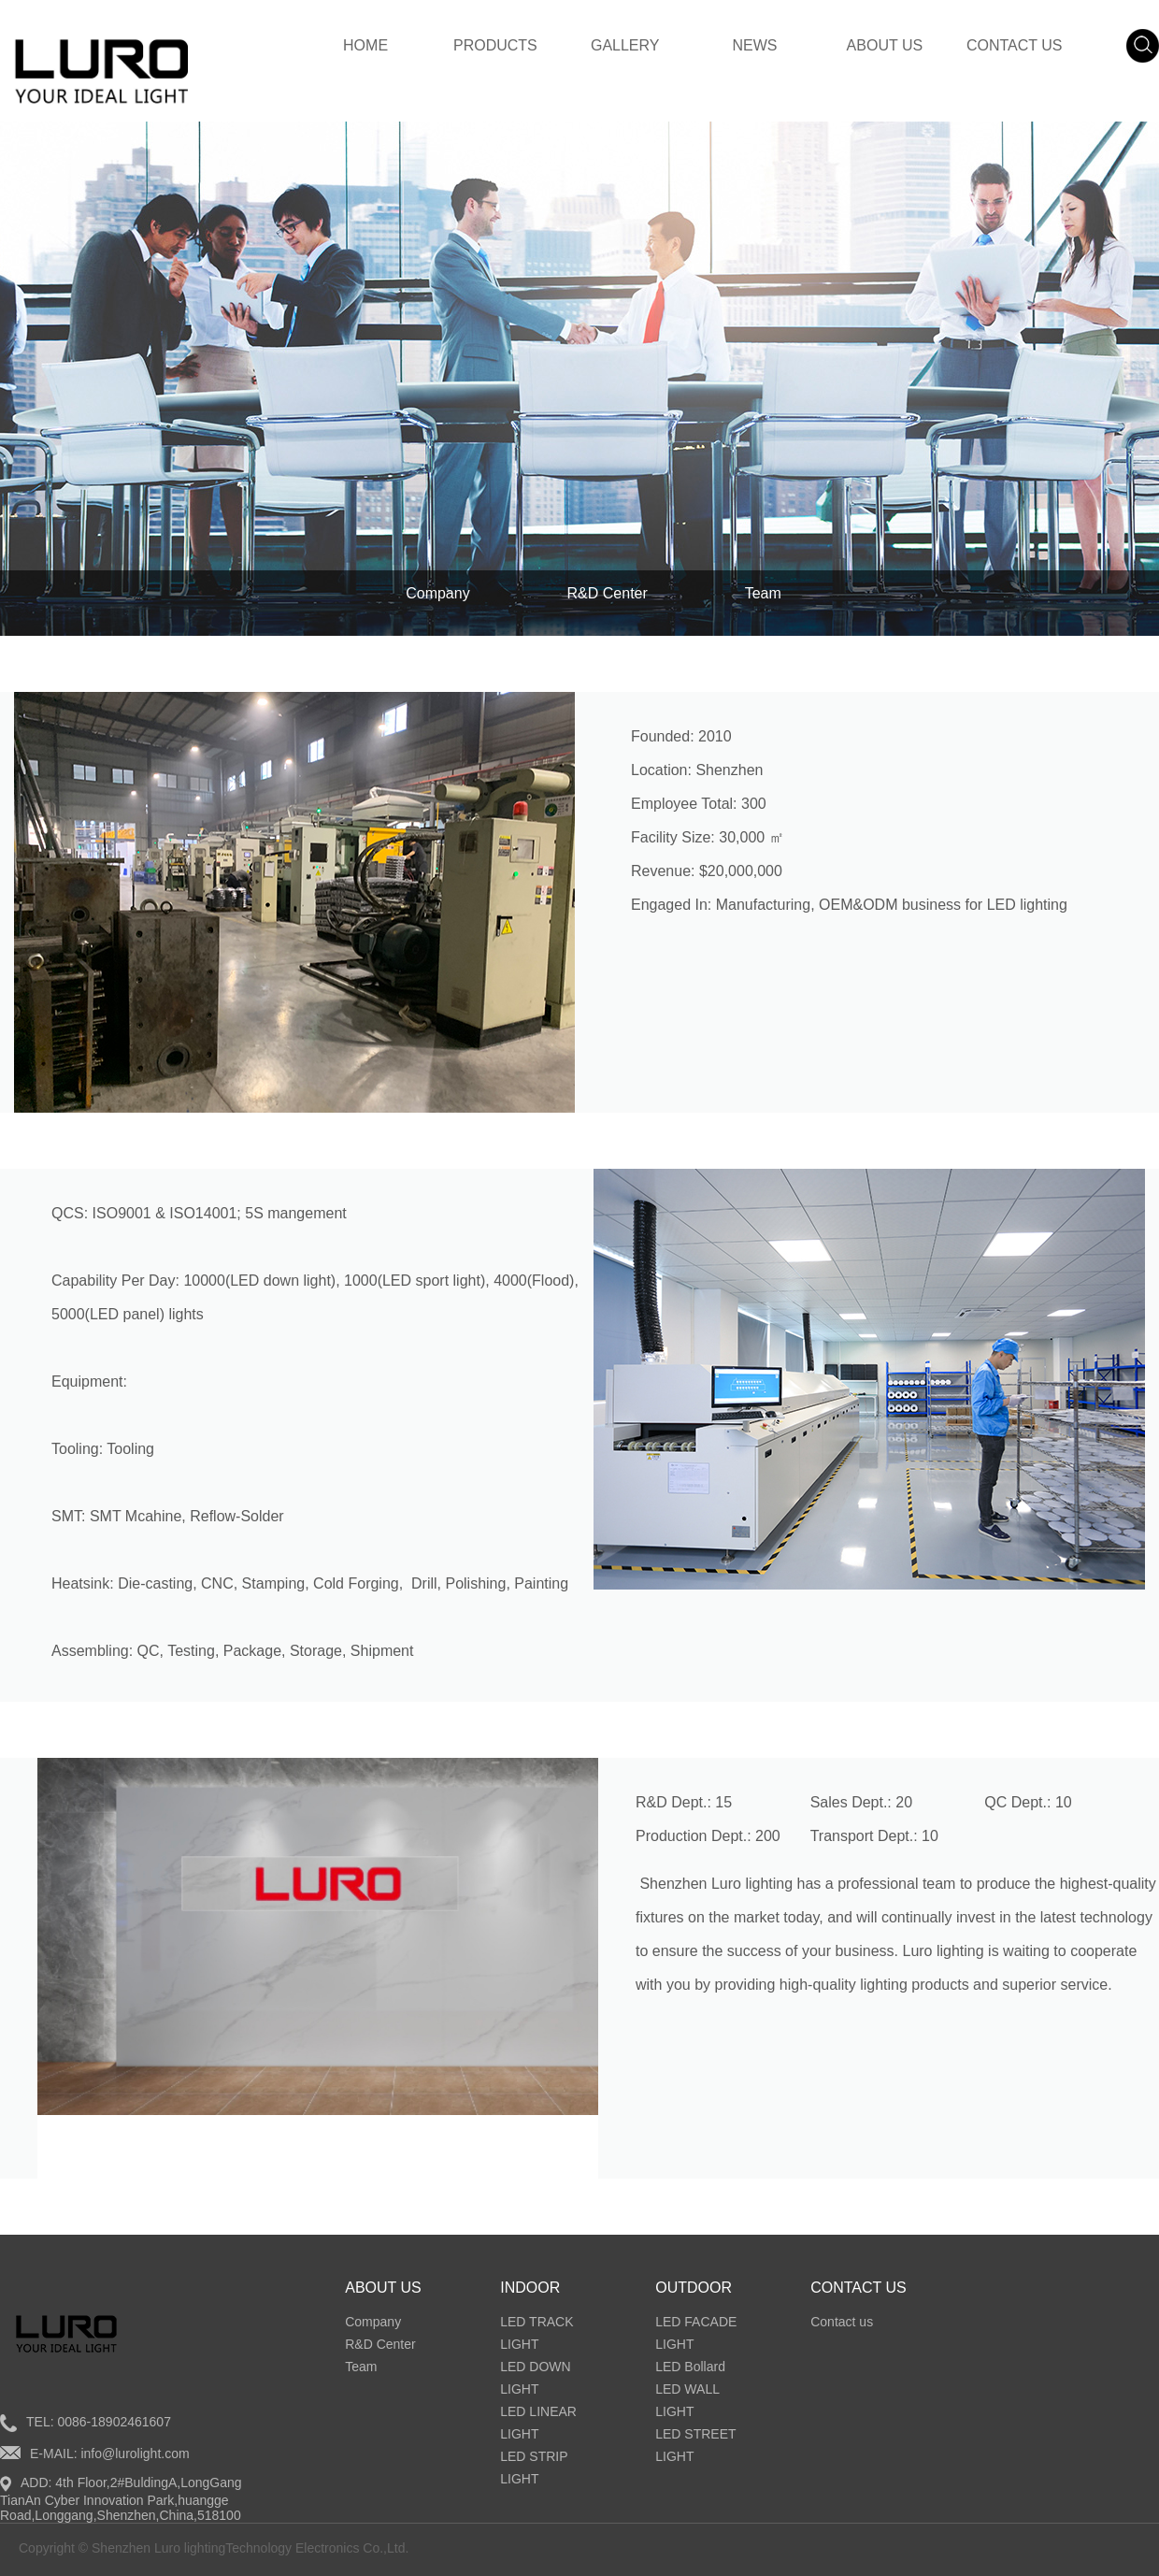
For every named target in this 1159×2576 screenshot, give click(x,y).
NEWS (755, 45)
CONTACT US (1014, 45)
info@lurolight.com (134, 2453)
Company (437, 593)
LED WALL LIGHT (687, 2400)
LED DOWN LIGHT (535, 2377)
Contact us (841, 2321)
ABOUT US (885, 45)
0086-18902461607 (113, 2421)
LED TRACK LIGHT (536, 2333)
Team (763, 593)
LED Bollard (690, 2366)
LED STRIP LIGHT (533, 2467)
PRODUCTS (495, 45)
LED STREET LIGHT (695, 2445)
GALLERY (625, 45)
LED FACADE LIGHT (696, 2333)
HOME (365, 45)
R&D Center (607, 593)
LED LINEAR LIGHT (538, 2422)
